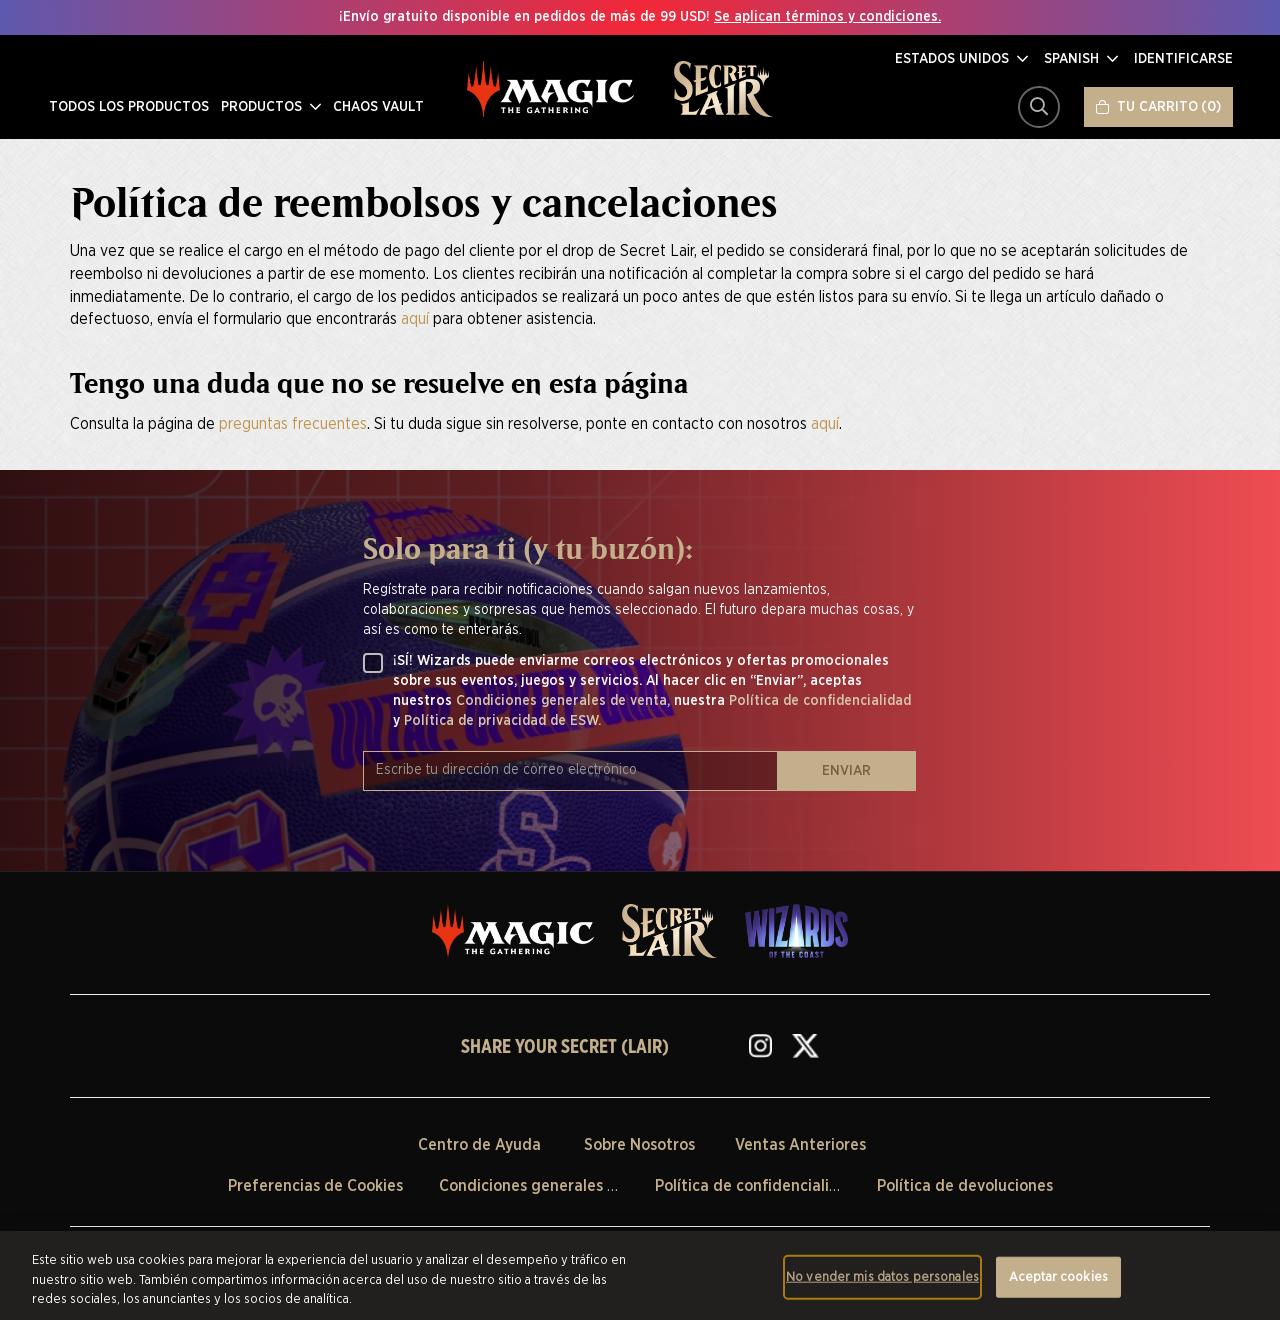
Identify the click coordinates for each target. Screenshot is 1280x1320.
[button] (961, 59)
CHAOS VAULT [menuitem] (376, 107)
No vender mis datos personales (882, 1276)
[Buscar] (1039, 107)
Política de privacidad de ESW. (502, 721)
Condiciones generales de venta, (565, 701)
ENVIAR (846, 771)
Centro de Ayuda (479, 1145)
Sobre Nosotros (639, 1145)
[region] (640, 1275)
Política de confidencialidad (820, 701)
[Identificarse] (1183, 59)
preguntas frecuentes (293, 424)
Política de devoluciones (965, 1186)
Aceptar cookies (1058, 1276)
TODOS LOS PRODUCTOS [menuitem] (127, 107)
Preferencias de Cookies (315, 1186)
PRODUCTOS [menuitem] (269, 107)
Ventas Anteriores (800, 1145)
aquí (415, 319)
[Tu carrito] (1158, 107)
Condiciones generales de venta (555, 1186)
